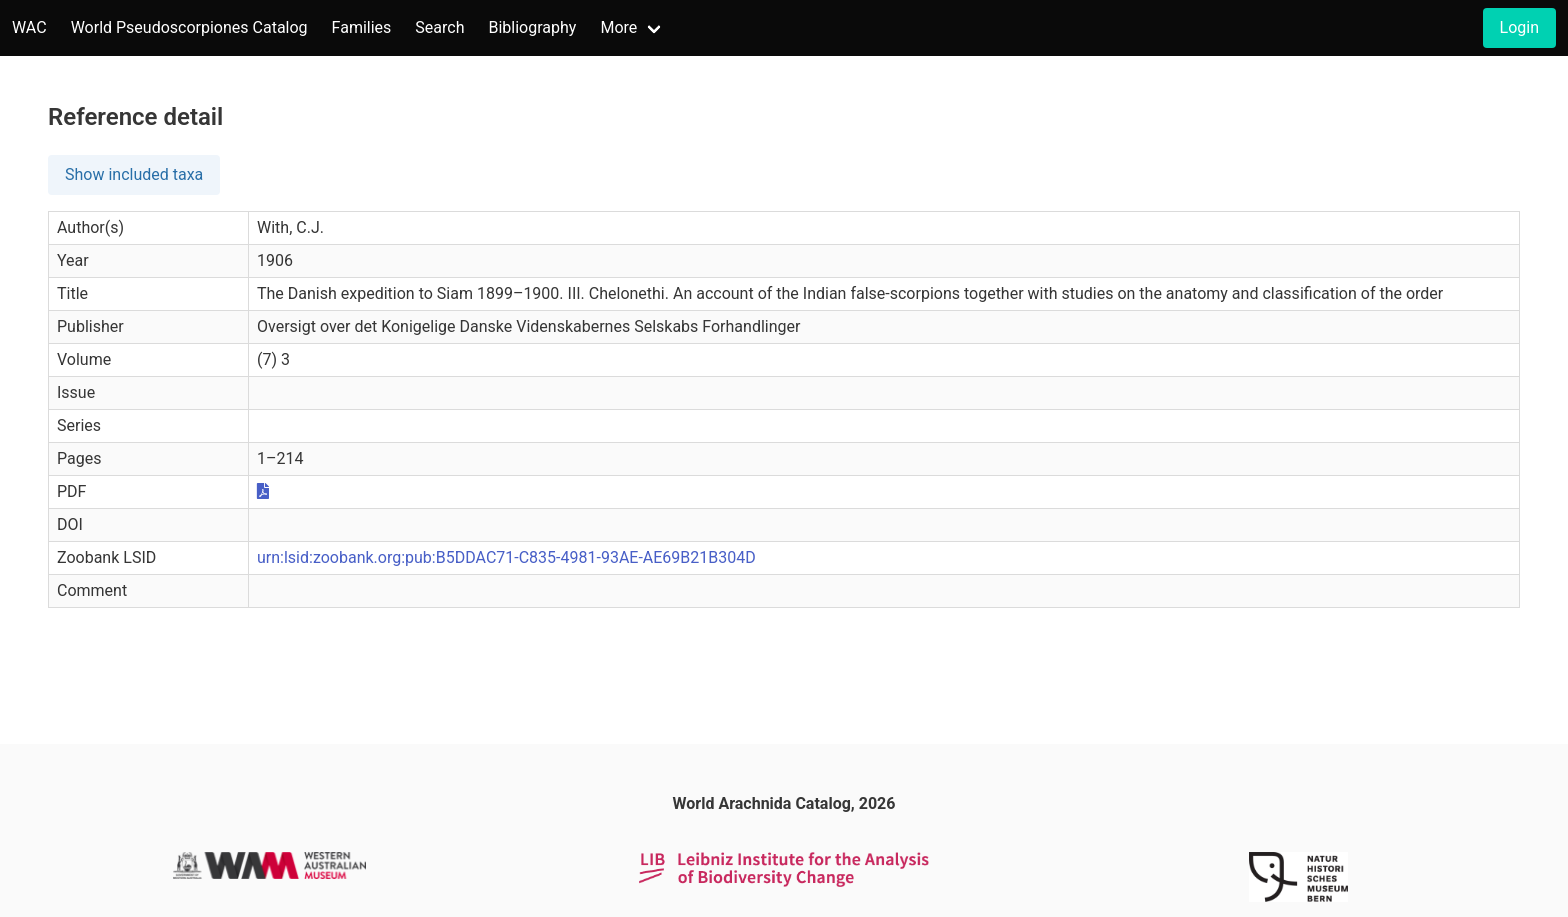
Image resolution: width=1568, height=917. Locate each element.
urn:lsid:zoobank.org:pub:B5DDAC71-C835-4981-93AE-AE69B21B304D (506, 557)
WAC (29, 27)
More (618, 27)
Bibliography (532, 27)
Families (362, 27)
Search (439, 27)
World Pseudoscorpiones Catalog (189, 27)
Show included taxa (134, 174)
